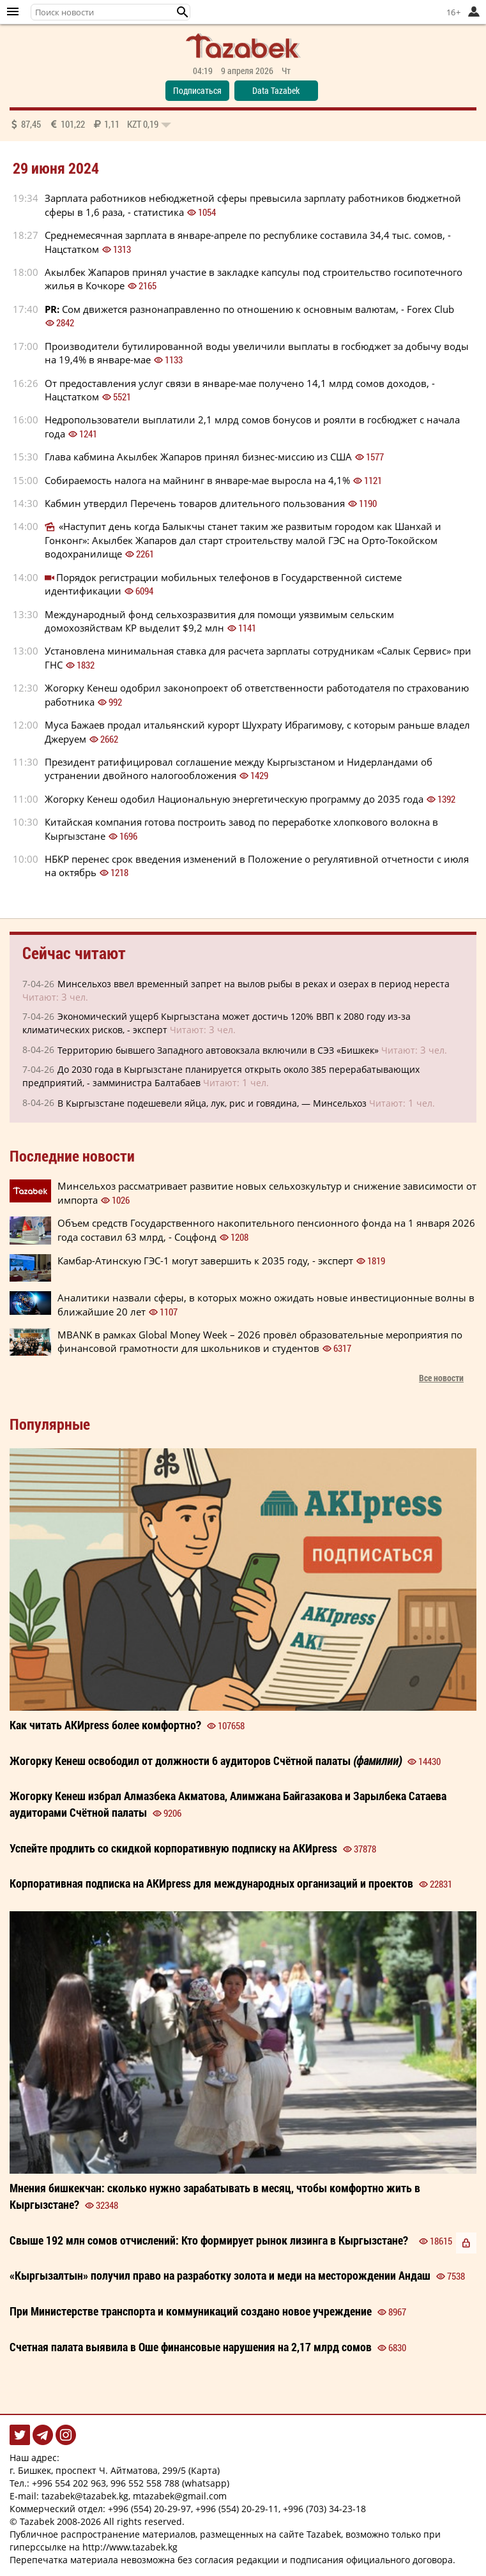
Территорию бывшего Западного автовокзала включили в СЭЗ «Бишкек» (218, 1050)
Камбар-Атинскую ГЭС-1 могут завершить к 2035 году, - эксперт (205, 1260)
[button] (182, 12)
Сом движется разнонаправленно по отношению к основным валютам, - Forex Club (249, 309)
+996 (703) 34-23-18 (324, 2509)
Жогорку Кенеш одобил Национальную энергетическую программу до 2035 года (234, 798)
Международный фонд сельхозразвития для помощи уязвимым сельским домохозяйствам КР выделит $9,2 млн (219, 621)
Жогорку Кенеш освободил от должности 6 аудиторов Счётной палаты (206, 1760)
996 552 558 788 (144, 2483)
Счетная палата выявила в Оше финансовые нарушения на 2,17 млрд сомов (191, 2346)
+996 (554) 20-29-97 (149, 2509)
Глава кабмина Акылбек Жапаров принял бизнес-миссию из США (198, 456)
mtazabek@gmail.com (180, 2496)
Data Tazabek (276, 90)
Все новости (441, 1378)
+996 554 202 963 (69, 2483)
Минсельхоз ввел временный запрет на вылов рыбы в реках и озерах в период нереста (253, 984)
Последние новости (72, 1156)
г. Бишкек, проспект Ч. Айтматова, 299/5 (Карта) (115, 2470)
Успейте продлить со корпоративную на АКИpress (173, 1848)
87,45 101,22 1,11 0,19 (90, 123)
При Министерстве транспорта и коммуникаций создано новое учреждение (191, 2311)
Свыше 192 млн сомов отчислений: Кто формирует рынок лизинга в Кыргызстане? (209, 2240)
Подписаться (197, 90)
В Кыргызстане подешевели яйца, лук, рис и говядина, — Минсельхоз (212, 1103)
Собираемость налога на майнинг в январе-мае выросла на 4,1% (197, 480)
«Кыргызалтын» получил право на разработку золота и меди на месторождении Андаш (220, 2275)
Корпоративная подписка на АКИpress (211, 1883)
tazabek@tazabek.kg (85, 2496)
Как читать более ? (105, 1724)
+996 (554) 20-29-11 (236, 2509)
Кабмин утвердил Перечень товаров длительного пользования (195, 503)
